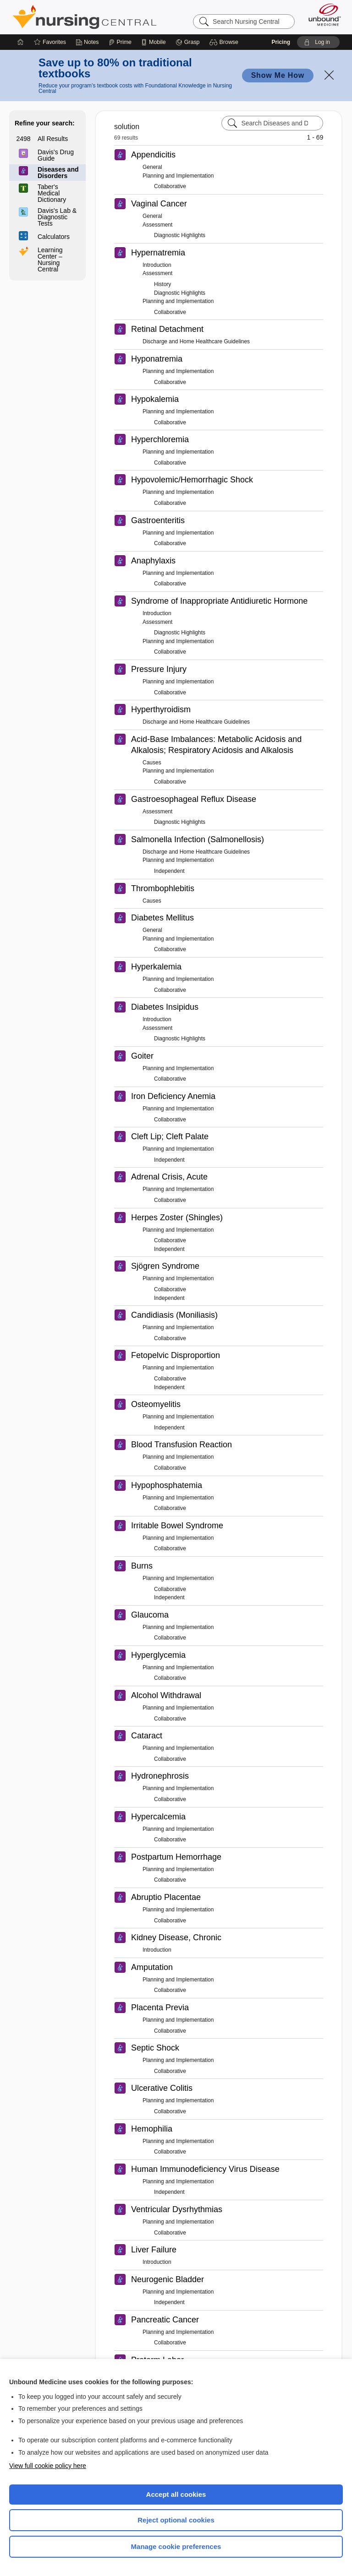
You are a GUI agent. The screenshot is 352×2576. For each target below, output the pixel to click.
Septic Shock (155, 2047)
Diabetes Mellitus (162, 917)
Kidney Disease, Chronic (176, 1937)
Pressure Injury (159, 669)
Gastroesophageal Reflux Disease (193, 799)
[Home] (20, 42)
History (162, 284)
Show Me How (277, 75)
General (152, 167)
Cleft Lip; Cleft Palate (170, 1136)
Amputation (152, 1967)
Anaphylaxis (153, 560)
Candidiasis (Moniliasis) (174, 1315)
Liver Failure (153, 2249)
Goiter (142, 1056)
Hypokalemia (155, 399)
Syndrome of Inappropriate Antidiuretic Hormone (219, 601)
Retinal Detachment (167, 329)
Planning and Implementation (178, 176)
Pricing (280, 42)
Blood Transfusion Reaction (181, 1444)
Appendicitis (153, 154)
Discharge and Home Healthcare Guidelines (196, 341)
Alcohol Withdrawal (166, 1695)
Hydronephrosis (160, 1775)
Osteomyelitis (156, 1404)
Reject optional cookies (176, 2520)
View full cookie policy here (47, 2465)
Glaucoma (150, 1614)
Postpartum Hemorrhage (176, 1857)
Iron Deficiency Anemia (173, 1096)
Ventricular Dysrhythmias (176, 2209)
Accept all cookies (176, 2494)
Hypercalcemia (158, 1816)
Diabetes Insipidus (164, 1007)
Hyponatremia (156, 358)
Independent (169, 871)
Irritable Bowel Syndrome (177, 1525)
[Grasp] (188, 42)
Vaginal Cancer (159, 203)
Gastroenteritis (158, 520)
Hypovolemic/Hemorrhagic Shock (192, 479)
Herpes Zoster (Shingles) (177, 1217)
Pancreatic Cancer (165, 2319)
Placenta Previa (160, 2007)
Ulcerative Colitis (161, 2088)
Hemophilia (151, 2128)
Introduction (157, 265)
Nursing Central (84, 17)
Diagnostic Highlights (179, 235)
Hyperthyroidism (161, 709)
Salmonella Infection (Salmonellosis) (197, 839)
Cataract (146, 1735)
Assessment (157, 225)
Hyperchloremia (160, 439)
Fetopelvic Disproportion (175, 1355)
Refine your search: (45, 123)
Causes (152, 762)
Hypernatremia (158, 252)
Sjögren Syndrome (165, 1266)
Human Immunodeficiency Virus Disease (205, 2169)
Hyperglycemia (158, 1655)
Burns (142, 1565)
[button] (225, 42)
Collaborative (170, 186)
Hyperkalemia (156, 966)
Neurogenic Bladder (167, 2279)
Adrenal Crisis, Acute (169, 1176)
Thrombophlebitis (162, 888)
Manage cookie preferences (176, 2546)
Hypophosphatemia (166, 1485)
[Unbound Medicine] (322, 14)
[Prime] (120, 42)
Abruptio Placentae (166, 1897)
